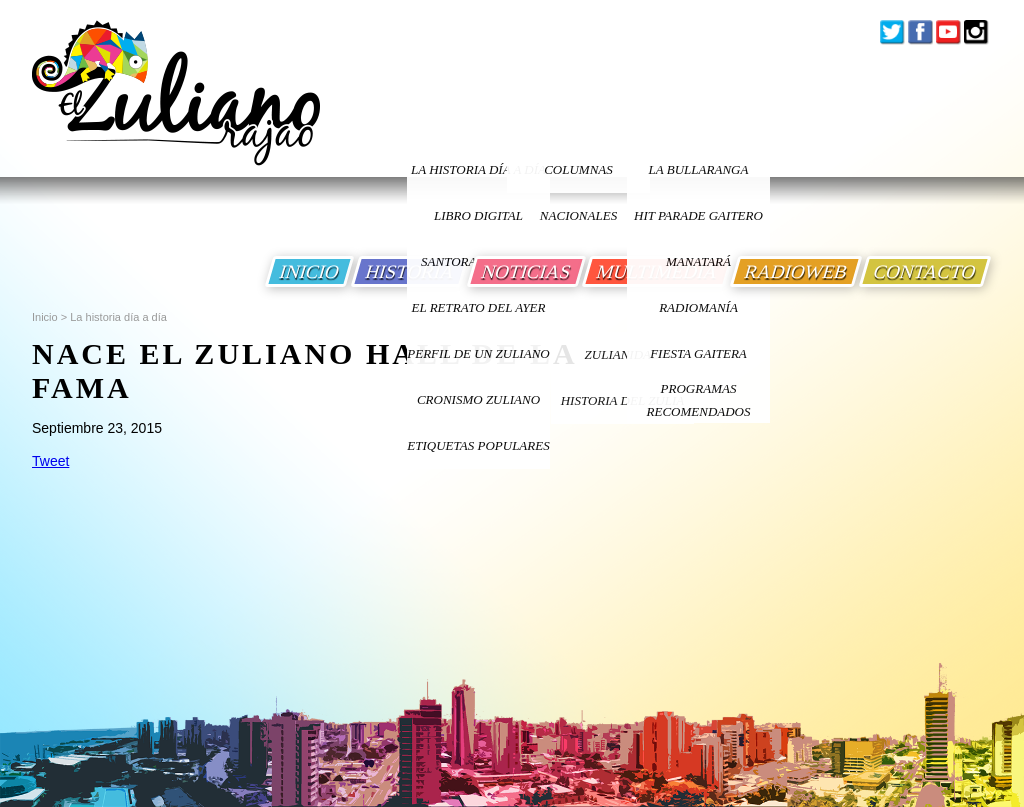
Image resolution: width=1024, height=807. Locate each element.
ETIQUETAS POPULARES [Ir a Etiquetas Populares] (478, 445)
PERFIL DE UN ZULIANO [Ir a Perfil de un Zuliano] (478, 353)
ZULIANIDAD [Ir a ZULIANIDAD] (623, 354)
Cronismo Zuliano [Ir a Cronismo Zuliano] (478, 399)
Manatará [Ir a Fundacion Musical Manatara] (698, 261)
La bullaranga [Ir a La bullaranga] (699, 169)
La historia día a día (118, 317)
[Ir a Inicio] (176, 108)
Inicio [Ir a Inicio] (45, 317)
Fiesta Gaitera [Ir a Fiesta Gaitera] (698, 353)
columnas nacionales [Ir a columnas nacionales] (578, 177)
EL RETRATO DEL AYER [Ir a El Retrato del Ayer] (478, 307)
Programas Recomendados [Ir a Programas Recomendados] (699, 400)
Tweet (50, 461)
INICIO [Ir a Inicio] (309, 271)
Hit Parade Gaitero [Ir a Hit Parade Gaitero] (698, 215)
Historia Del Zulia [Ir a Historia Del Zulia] (623, 400)
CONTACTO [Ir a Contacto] (925, 271)
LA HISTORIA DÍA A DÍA (478, 169)
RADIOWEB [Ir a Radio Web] (796, 271)
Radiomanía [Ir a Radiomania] (698, 307)
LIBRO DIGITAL (478, 215)
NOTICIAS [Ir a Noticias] (526, 271)
